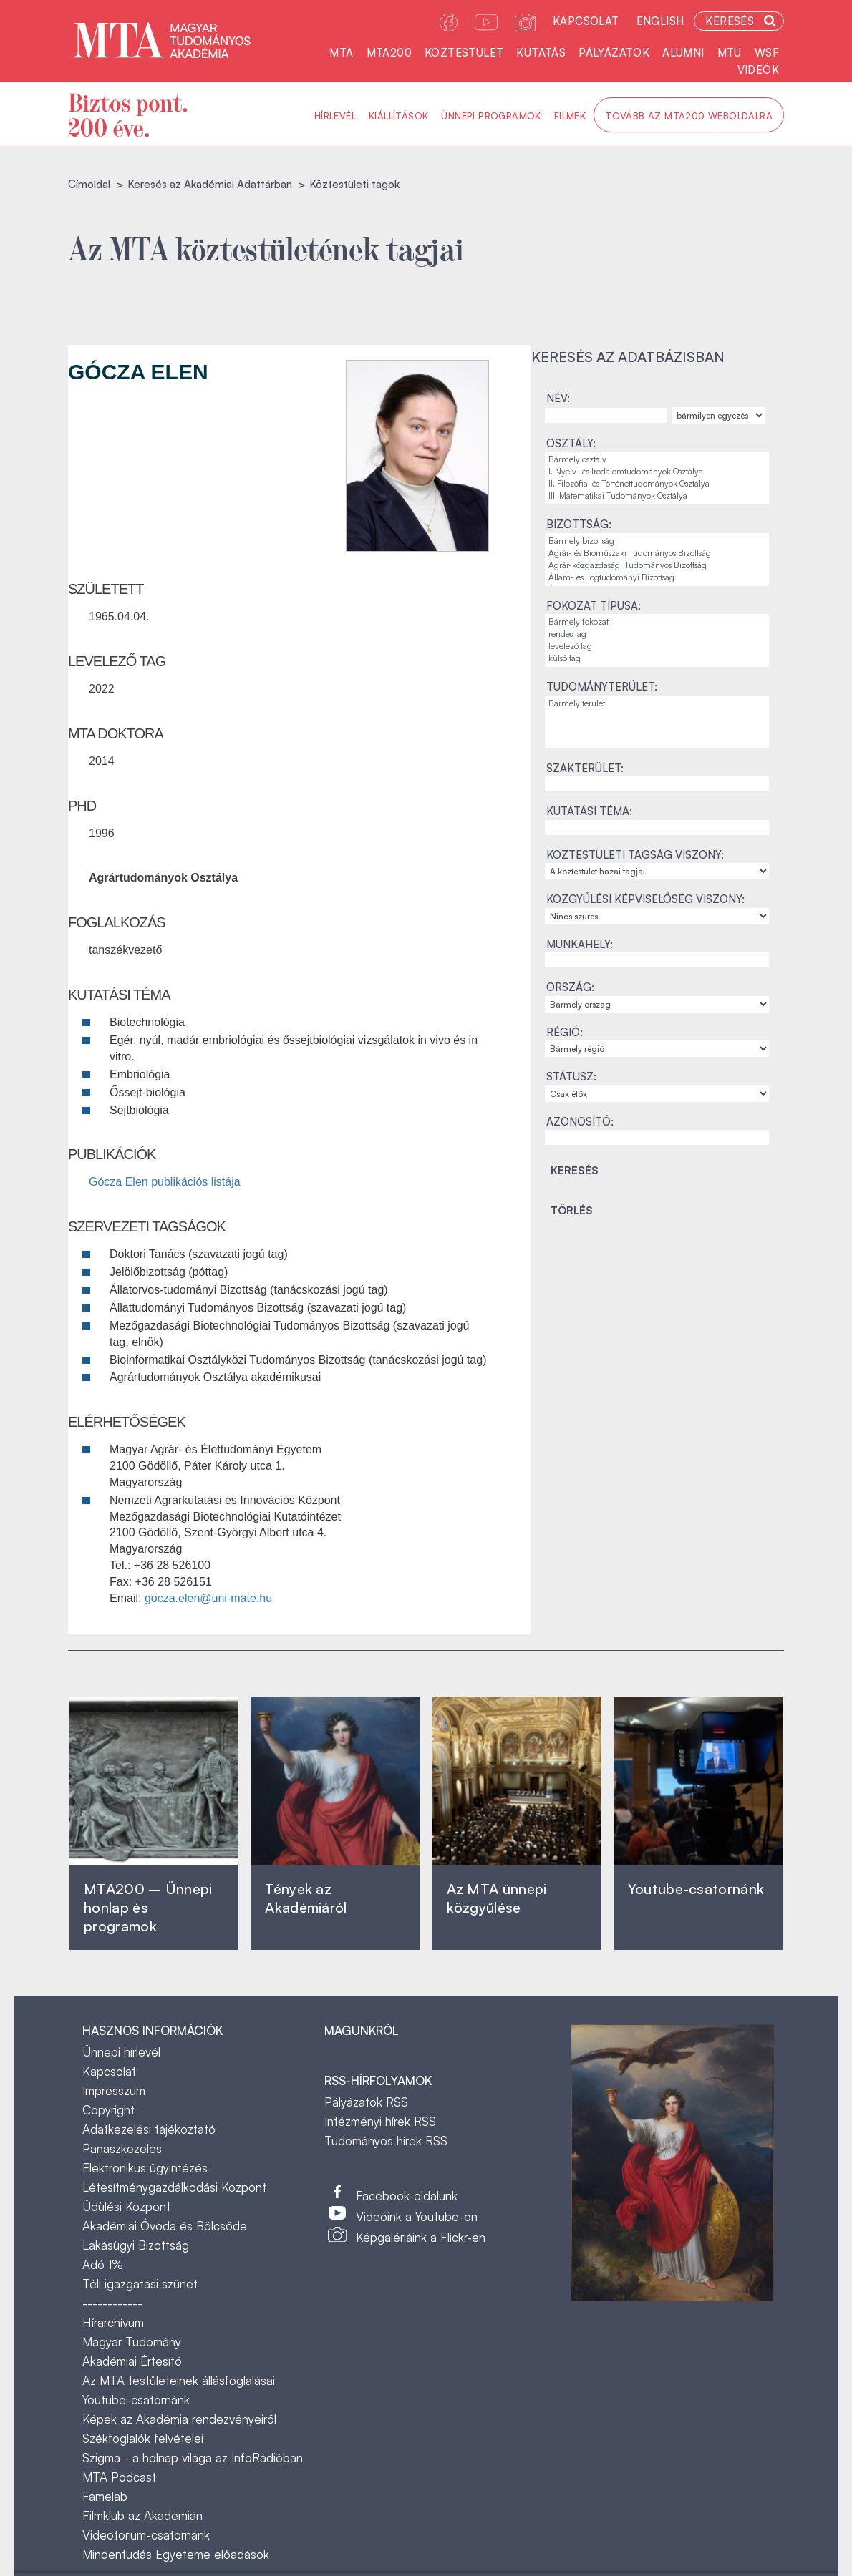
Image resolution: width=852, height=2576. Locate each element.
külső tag (657, 659)
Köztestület (464, 52)
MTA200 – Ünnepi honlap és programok (148, 1907)
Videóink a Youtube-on (417, 2216)
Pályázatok (614, 52)
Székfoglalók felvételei (142, 2438)
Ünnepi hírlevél (121, 2051)
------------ (112, 2303)
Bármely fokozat (657, 622)
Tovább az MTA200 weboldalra (689, 116)
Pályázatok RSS (366, 2101)
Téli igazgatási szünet (140, 2283)
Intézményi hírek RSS (380, 2121)
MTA (341, 52)
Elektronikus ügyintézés (145, 2167)
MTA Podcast (119, 2476)
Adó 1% (102, 2264)
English (660, 21)
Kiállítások (398, 116)
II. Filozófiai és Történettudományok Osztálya (657, 484)
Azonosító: (580, 1121)
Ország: (570, 987)
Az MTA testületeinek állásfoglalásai (178, 2380)
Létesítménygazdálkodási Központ (174, 2187)
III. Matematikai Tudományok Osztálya (657, 496)
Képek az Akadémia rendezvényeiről (179, 2418)
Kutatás (541, 52)
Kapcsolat (586, 21)
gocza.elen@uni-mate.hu (208, 1598)
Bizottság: (578, 524)
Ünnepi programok (491, 116)
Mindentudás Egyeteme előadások (175, 2554)
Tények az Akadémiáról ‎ (306, 1898)
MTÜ (729, 52)
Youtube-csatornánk (136, 2399)
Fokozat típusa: (593, 606)
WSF (767, 52)
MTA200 (389, 52)
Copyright (108, 2109)
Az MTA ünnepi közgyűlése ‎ (497, 1898)
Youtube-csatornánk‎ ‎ (696, 1889)
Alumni (683, 52)
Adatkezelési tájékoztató (149, 2129)
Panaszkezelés (122, 2148)
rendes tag (657, 634)
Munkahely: (579, 944)
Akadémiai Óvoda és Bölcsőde (164, 2225)
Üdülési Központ (126, 2206)
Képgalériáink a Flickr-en (420, 2237)
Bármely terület (657, 704)
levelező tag (657, 646)
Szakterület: (585, 768)
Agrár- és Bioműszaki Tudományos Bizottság (657, 553)
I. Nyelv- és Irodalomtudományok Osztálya (657, 472)
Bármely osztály (657, 460)
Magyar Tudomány (131, 2341)
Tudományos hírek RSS (385, 2140)
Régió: (564, 1032)
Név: (558, 398)
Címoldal (89, 184)
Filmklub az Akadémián (142, 2515)
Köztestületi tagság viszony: (635, 855)
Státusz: (571, 1076)
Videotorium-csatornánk (146, 2534)
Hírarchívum (113, 2322)
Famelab (104, 2496)
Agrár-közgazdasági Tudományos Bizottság (657, 566)
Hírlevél (335, 116)
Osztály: (571, 443)
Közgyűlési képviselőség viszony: (645, 899)
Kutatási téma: (589, 811)
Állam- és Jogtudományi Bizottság (657, 578)
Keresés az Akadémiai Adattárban (209, 184)
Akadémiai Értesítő (132, 2360)
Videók (758, 70)
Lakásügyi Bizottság (135, 2245)
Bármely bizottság (657, 541)
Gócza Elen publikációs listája (165, 1182)
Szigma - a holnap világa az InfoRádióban (192, 2457)
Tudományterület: (601, 686)
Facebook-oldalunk (407, 2195)
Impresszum (113, 2090)
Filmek (570, 116)
